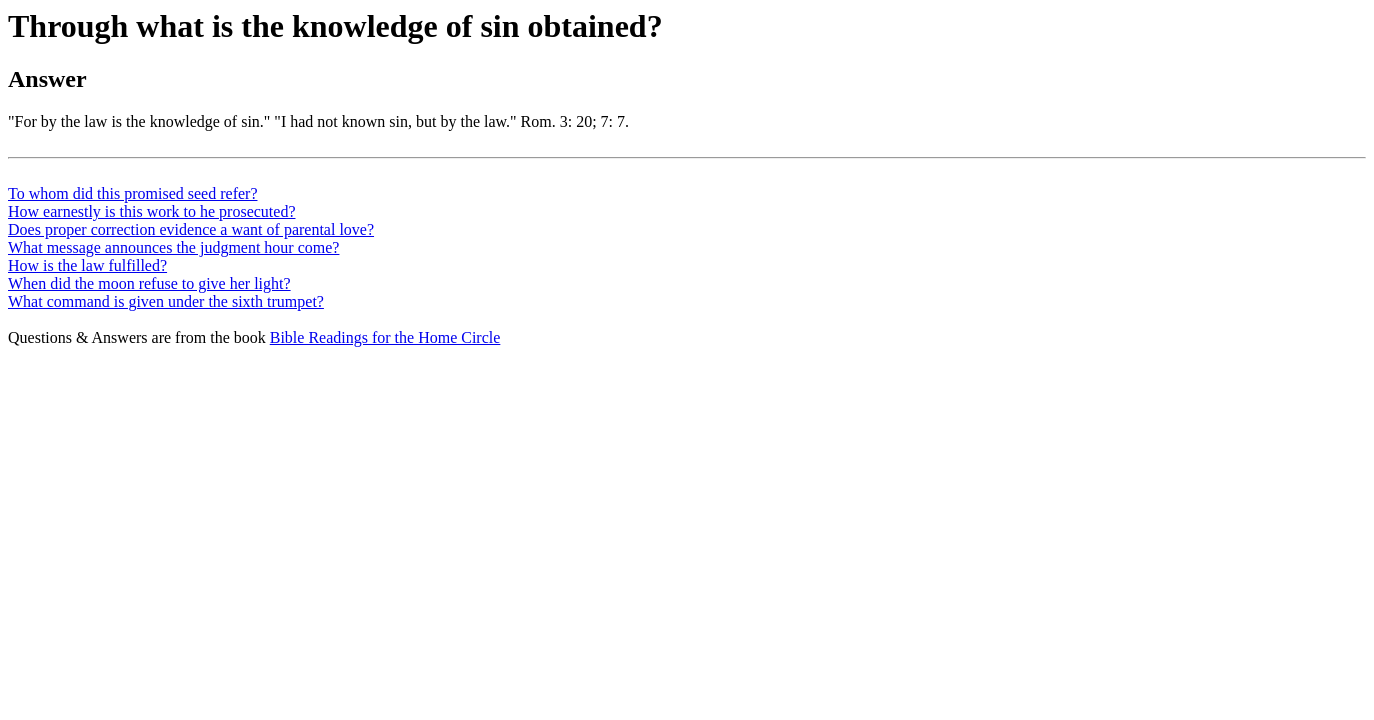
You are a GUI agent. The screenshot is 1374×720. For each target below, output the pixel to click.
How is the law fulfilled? (87, 265)
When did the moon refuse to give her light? (149, 283)
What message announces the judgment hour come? (173, 247)
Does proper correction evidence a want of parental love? (191, 229)
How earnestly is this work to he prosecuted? (151, 211)
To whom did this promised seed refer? (132, 193)
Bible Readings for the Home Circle (385, 337)
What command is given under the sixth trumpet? (166, 301)
